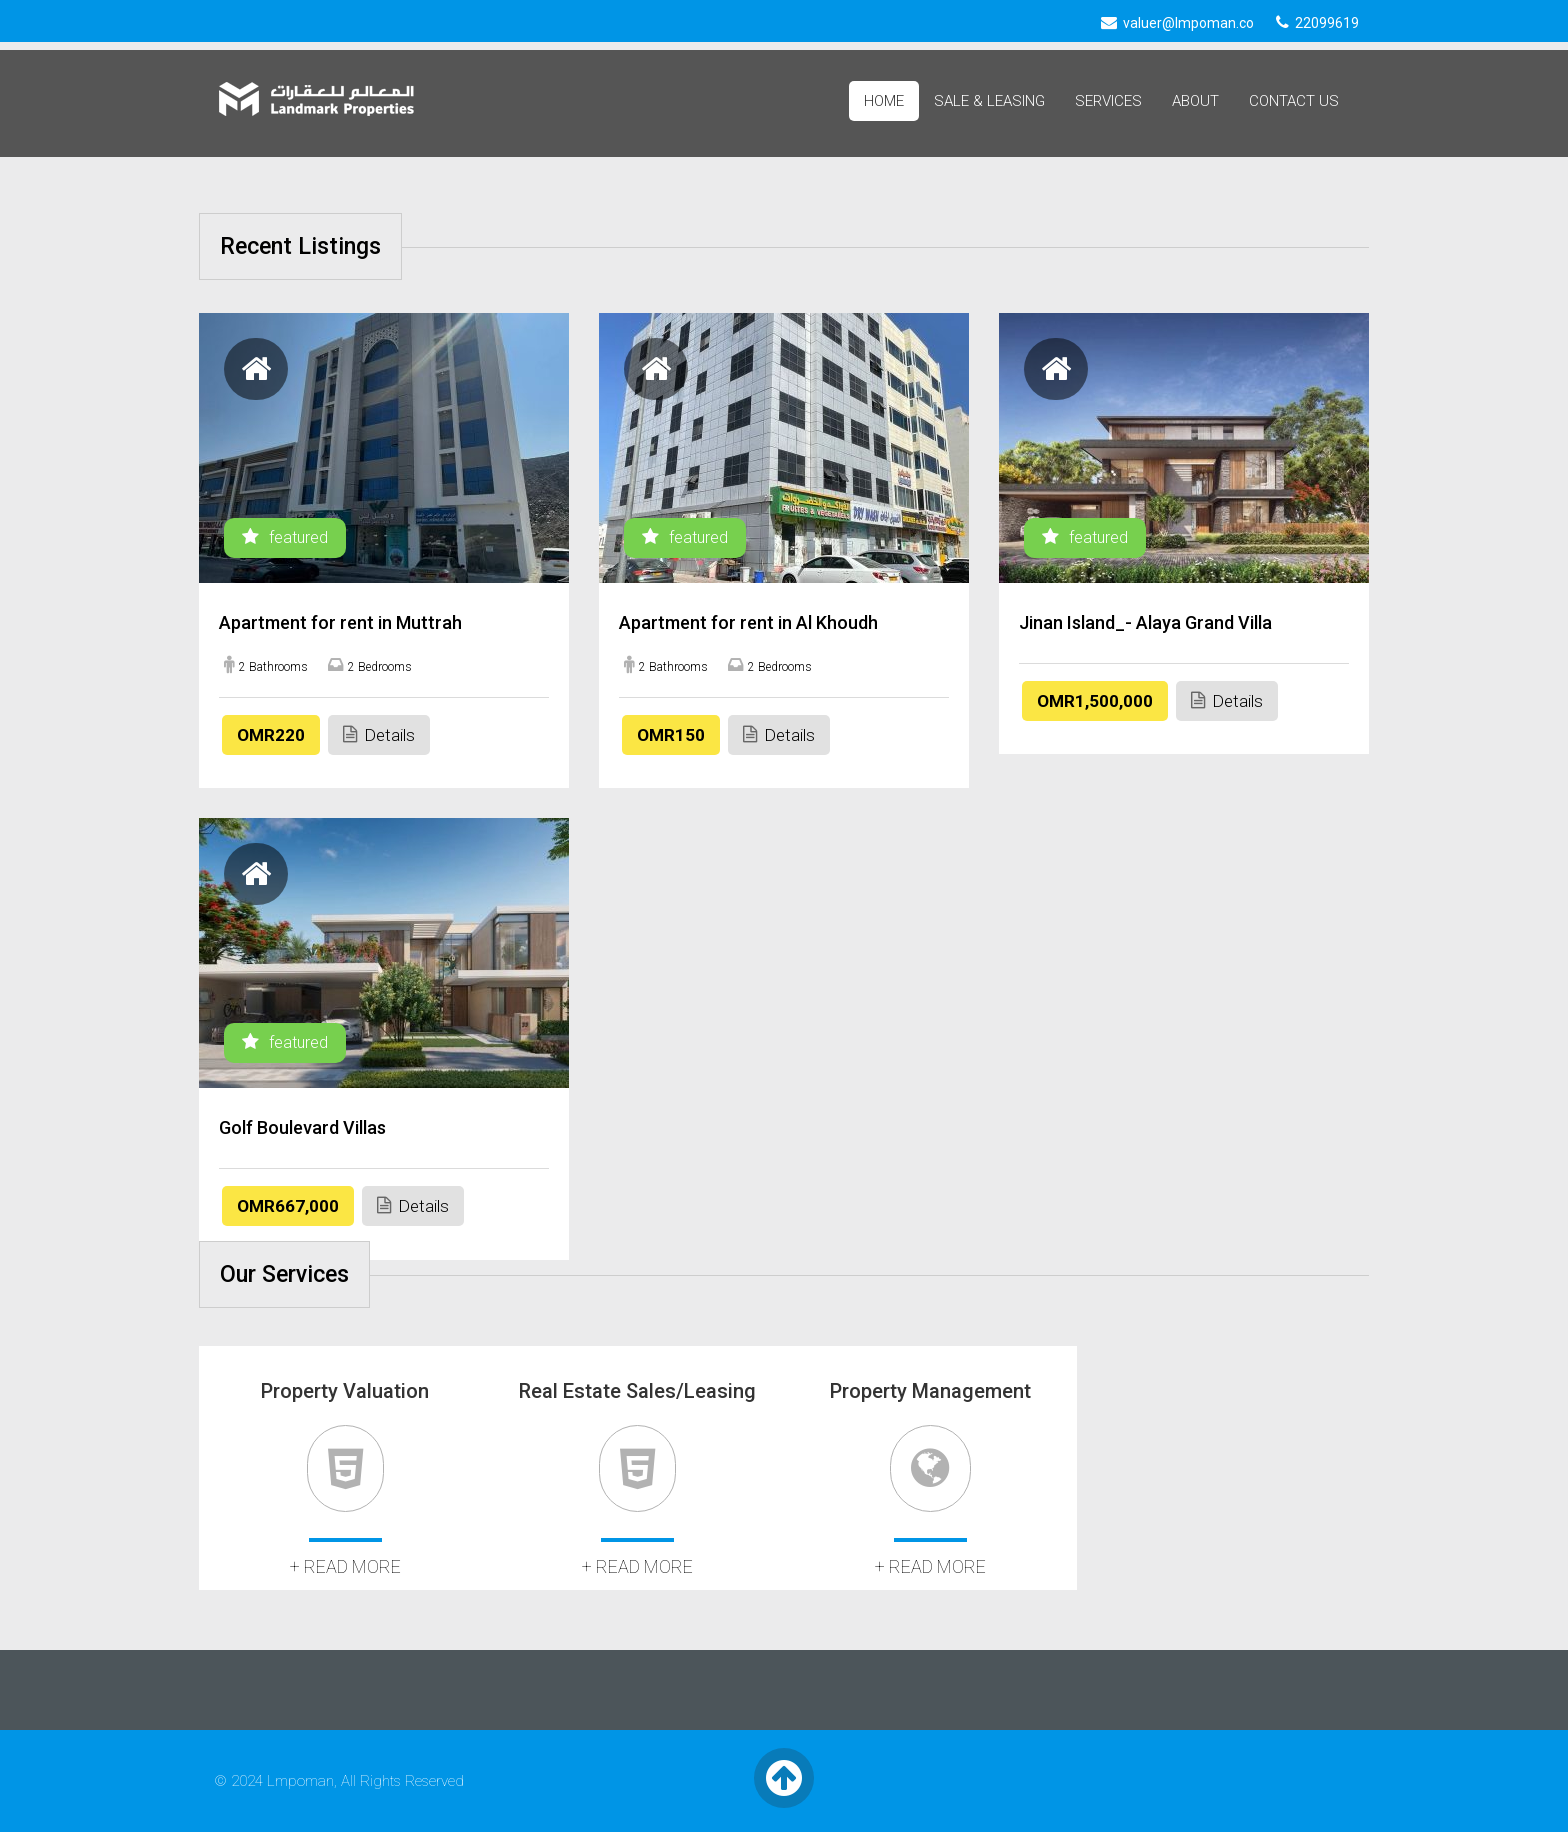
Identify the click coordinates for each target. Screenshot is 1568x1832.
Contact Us (1294, 101)
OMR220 (271, 735)
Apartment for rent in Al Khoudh (748, 622)
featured (285, 537)
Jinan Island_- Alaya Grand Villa (1145, 622)
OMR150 (671, 735)
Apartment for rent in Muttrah (340, 622)
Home (884, 101)
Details (379, 734)
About (1195, 101)
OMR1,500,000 (1095, 701)
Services (1108, 101)
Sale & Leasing (989, 101)
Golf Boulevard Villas (302, 1127)
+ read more (345, 1566)
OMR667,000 (288, 1206)
